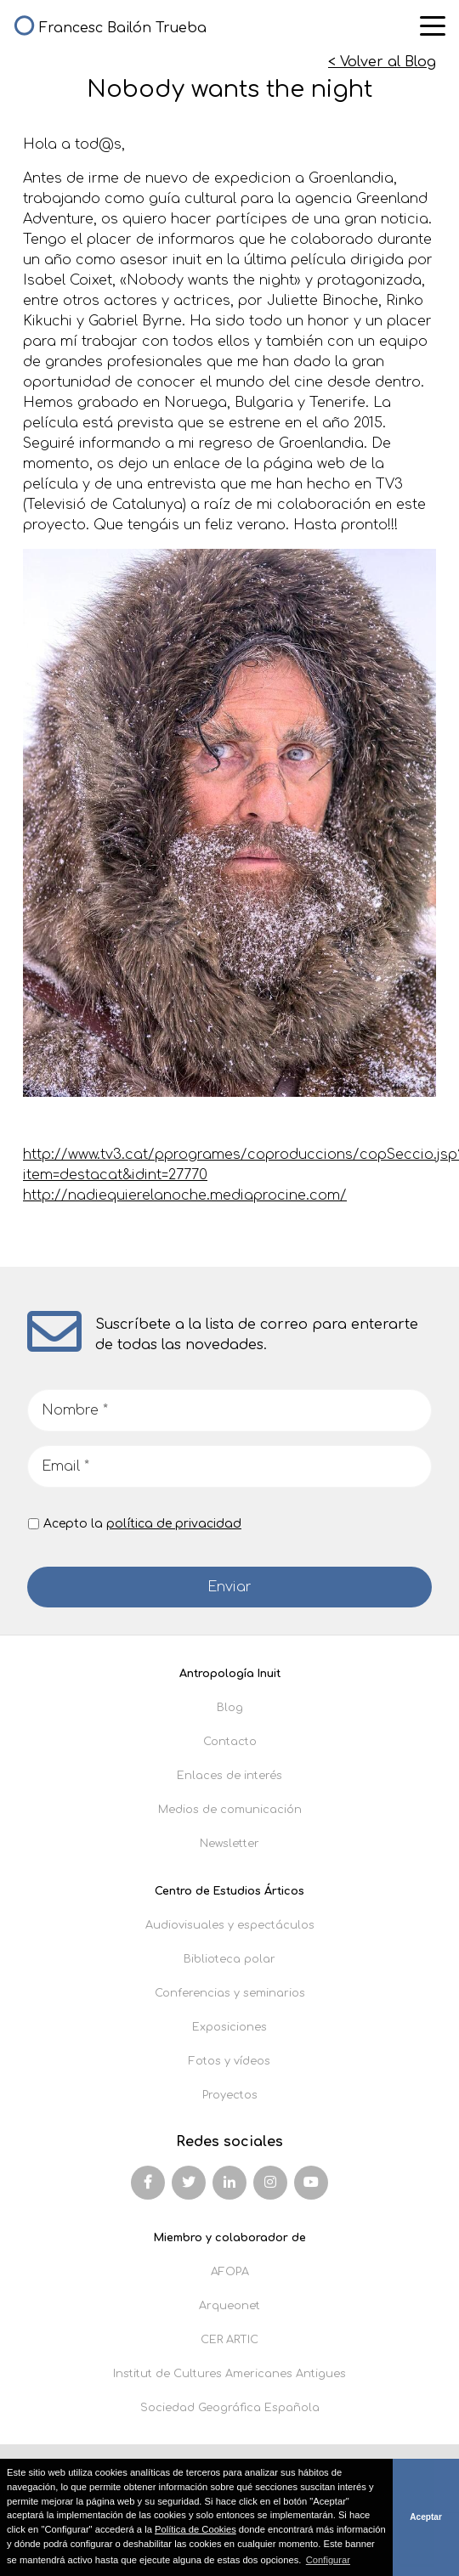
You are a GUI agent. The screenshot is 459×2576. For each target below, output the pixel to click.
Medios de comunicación (230, 1810)
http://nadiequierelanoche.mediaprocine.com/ (185, 1195)
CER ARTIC (229, 2340)
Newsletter (229, 1844)
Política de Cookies (195, 2529)
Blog (230, 1708)
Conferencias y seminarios (230, 1993)
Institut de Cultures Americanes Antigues (229, 2374)
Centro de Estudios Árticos (229, 1891)
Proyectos (230, 2095)
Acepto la (142, 1523)
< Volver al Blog (382, 62)
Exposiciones (229, 2027)
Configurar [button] (328, 2560)
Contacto (230, 1742)
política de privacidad (173, 1523)
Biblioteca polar (229, 1959)
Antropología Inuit (229, 1674)
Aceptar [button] (426, 2517)
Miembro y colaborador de (230, 2238)
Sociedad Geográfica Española (230, 2408)
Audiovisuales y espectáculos (229, 1925)
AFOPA (230, 2272)
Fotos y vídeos (229, 2061)
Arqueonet (229, 2306)
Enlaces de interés (229, 1776)
